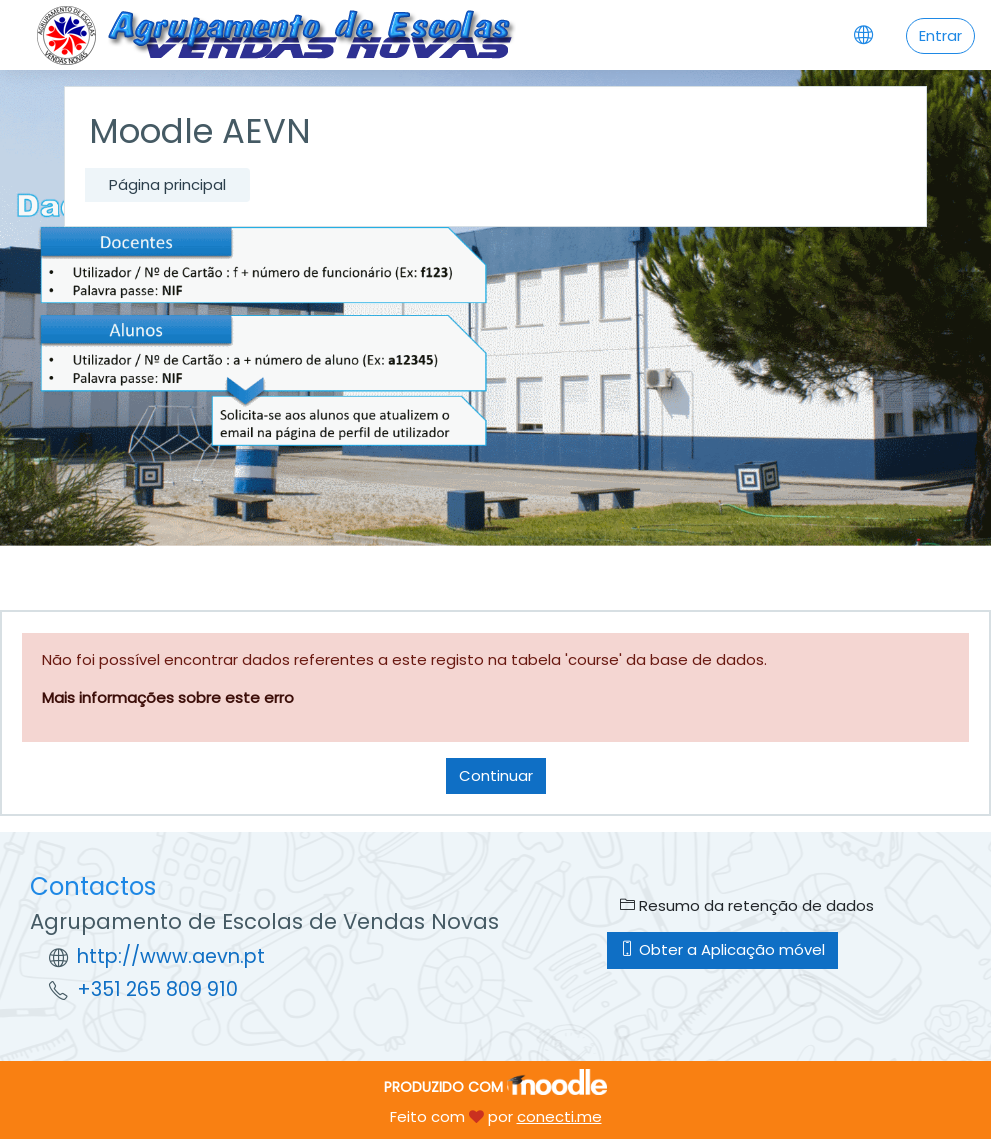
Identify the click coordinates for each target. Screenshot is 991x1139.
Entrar (940, 35)
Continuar (496, 775)
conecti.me (559, 1116)
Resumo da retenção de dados (747, 905)
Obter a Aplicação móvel (722, 949)
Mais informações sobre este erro (168, 697)
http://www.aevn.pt (171, 956)
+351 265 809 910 (157, 989)
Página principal (167, 184)
